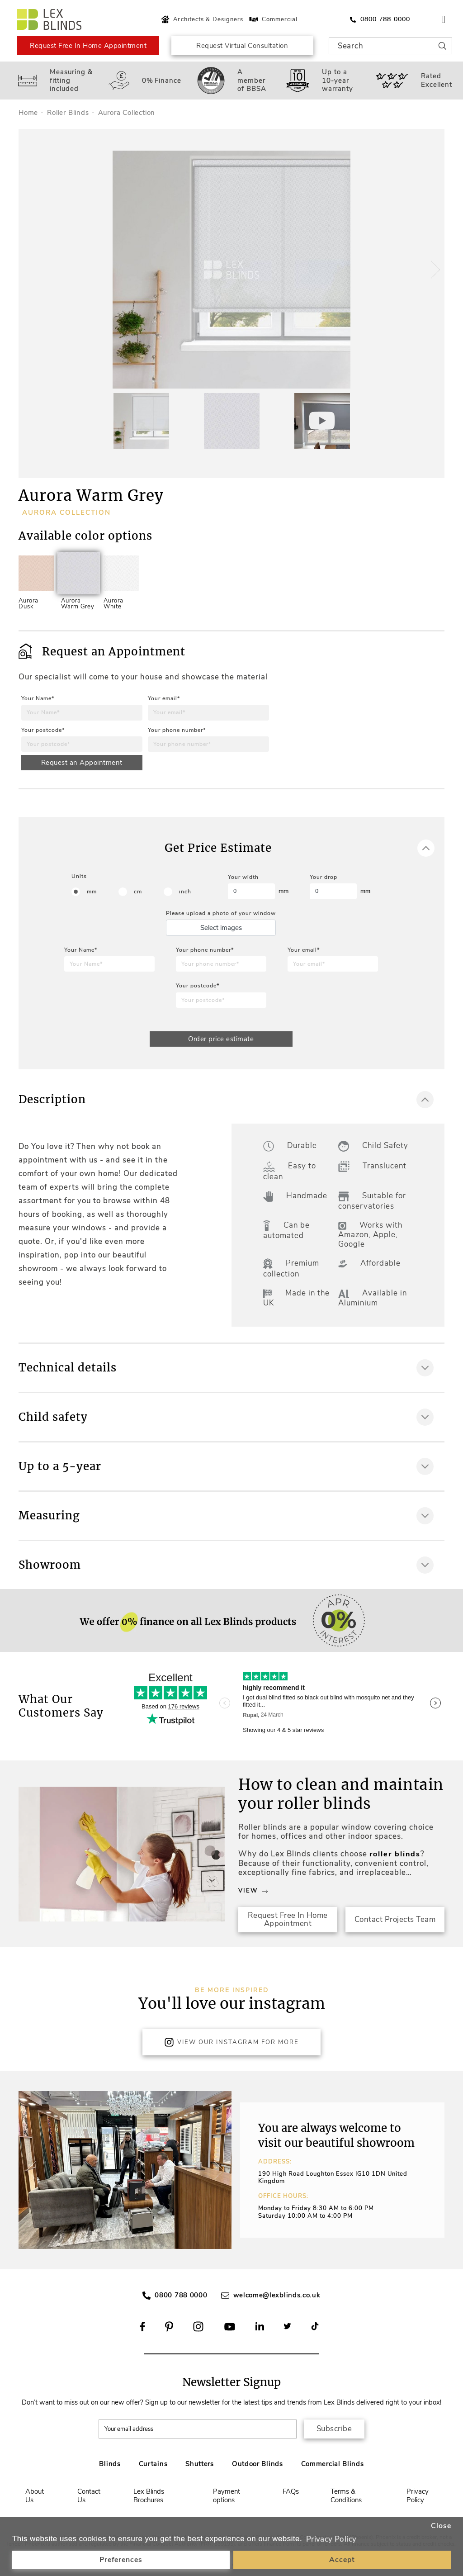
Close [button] (441, 2526)
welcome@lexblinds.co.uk (277, 2295)
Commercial (272, 19)
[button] (434, 269)
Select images (221, 927)
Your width (243, 877)
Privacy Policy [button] (331, 2539)
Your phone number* (177, 730)
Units (79, 876)
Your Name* (37, 698)
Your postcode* (43, 730)
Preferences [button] (120, 2560)
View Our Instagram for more (231, 2042)
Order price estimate (221, 1039)
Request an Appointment (82, 762)
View (253, 1891)
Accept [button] (342, 2560)
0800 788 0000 (181, 2295)
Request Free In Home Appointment (88, 45)
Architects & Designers (201, 19)
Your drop (323, 877)
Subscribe (334, 2429)
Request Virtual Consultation (242, 45)
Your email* (164, 698)
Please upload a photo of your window (221, 913)
